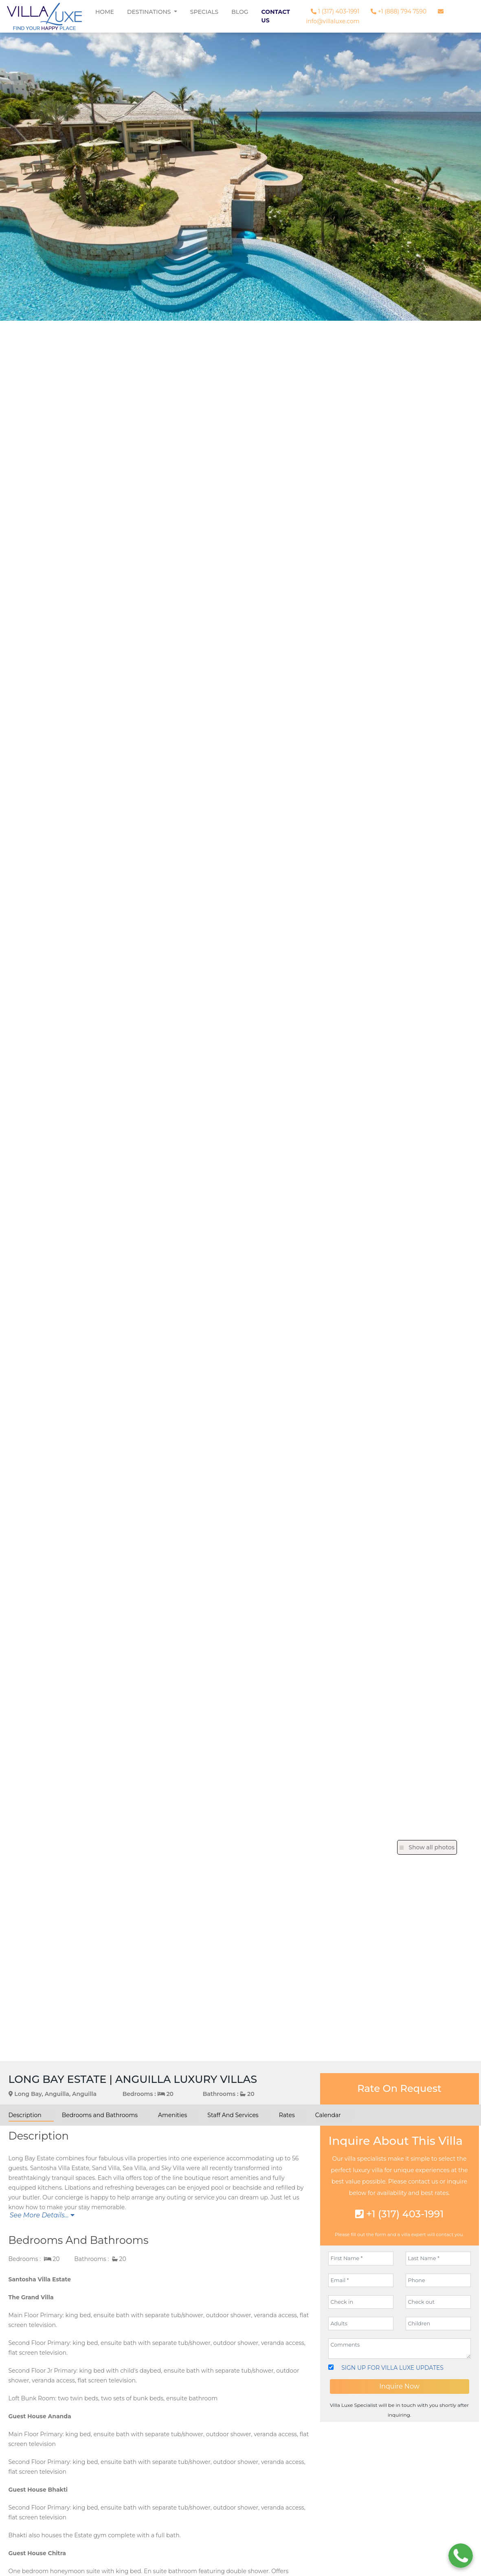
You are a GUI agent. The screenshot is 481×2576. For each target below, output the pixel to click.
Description (25, 2115)
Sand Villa (106, 2168)
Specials (204, 11)
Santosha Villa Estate (59, 2168)
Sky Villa (172, 2168)
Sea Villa (134, 2168)
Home (104, 11)
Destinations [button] (149, 11)
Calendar (328, 2115)
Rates (287, 2115)
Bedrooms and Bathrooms (100, 2115)
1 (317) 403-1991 (335, 11)
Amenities (172, 2115)
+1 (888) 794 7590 (398, 11)
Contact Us (275, 16)
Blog (239, 11)
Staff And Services (232, 2115)
